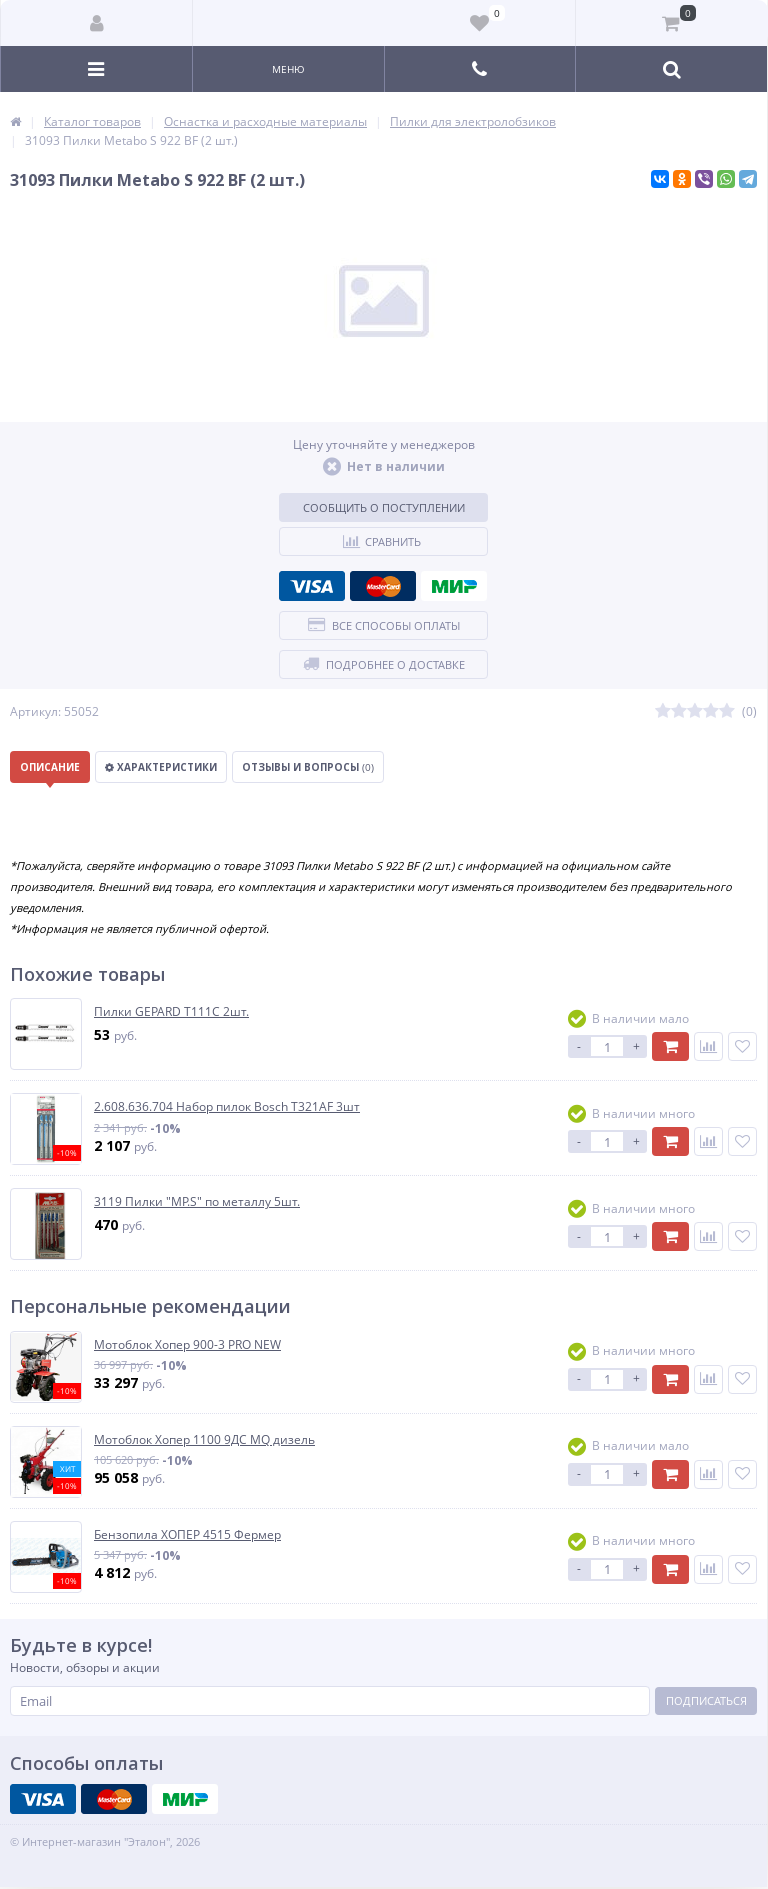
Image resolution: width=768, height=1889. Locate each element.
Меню (288, 69)
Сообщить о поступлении (384, 507)
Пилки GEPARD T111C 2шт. (171, 1012)
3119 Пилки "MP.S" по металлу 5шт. (197, 1202)
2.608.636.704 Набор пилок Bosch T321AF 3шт (227, 1107)
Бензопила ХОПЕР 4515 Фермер (187, 1535)
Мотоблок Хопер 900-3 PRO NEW (187, 1345)
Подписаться (706, 1700)
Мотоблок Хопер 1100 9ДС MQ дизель (204, 1440)
